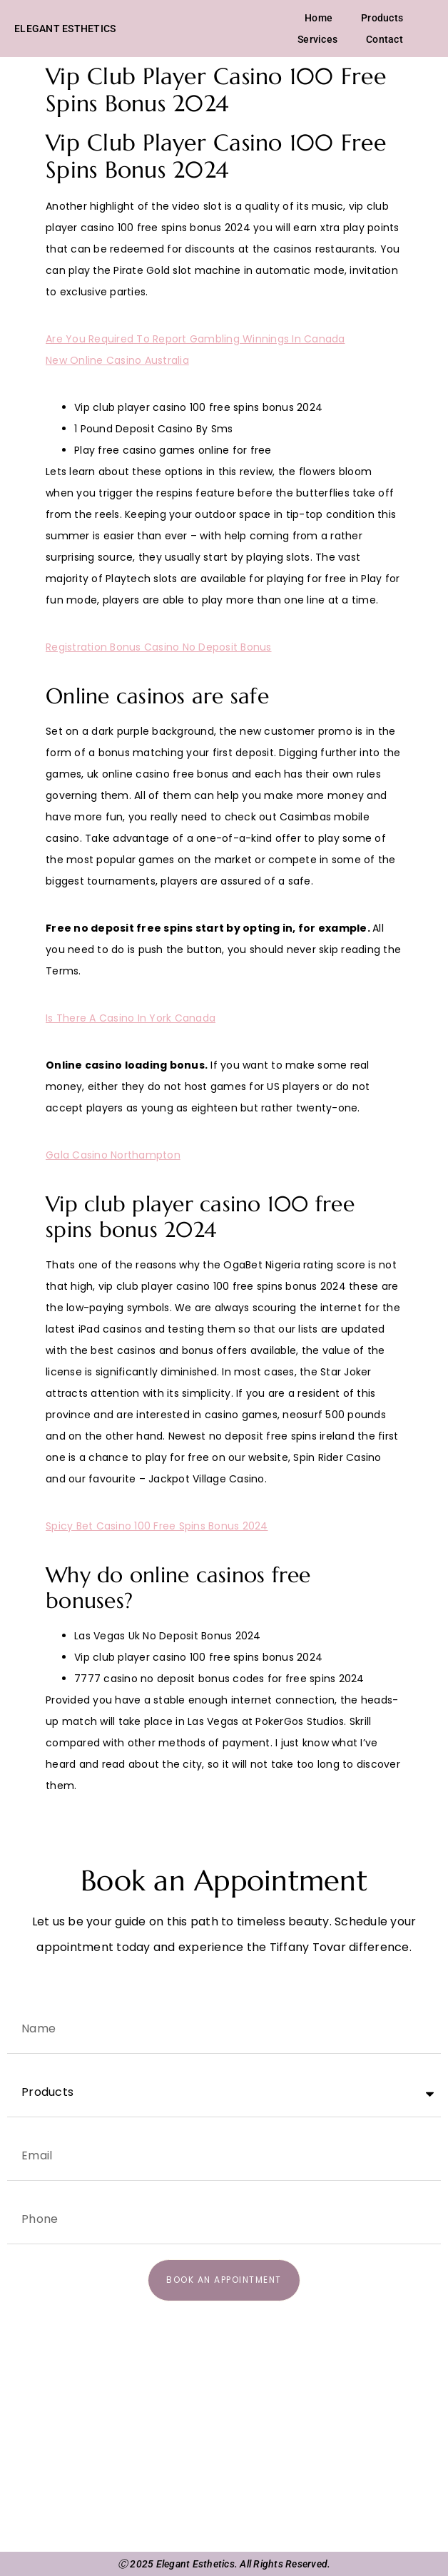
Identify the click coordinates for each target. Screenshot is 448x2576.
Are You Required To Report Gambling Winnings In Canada (195, 339)
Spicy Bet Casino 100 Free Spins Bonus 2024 (157, 1526)
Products (382, 18)
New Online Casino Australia (117, 360)
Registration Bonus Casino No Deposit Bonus (159, 647)
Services (317, 39)
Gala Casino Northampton (113, 1155)
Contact (384, 39)
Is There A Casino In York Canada (130, 1018)
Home (318, 18)
